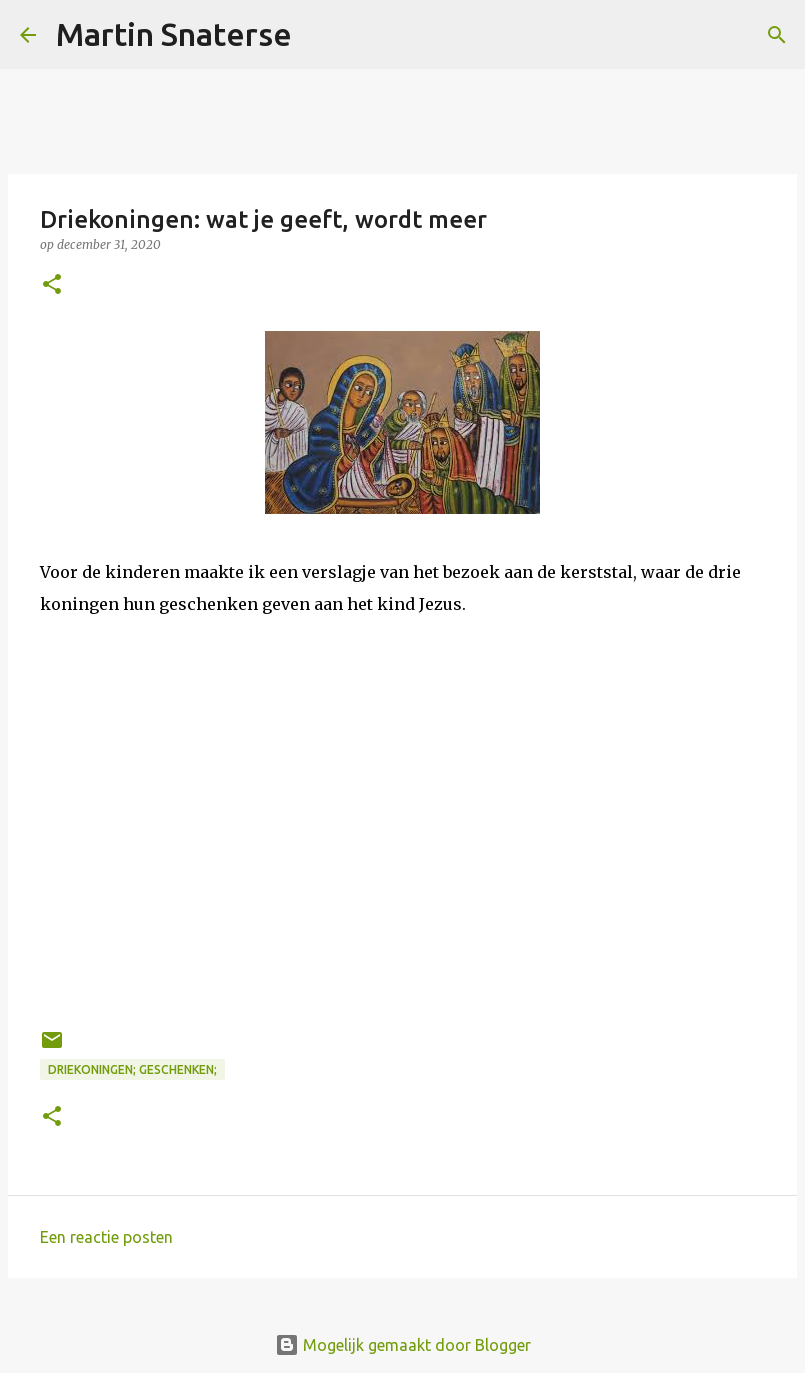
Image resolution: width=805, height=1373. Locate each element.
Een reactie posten (106, 1237)
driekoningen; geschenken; (132, 1069)
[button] (52, 285)
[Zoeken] (320, 35)
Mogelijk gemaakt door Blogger (403, 1345)
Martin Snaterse (174, 34)
